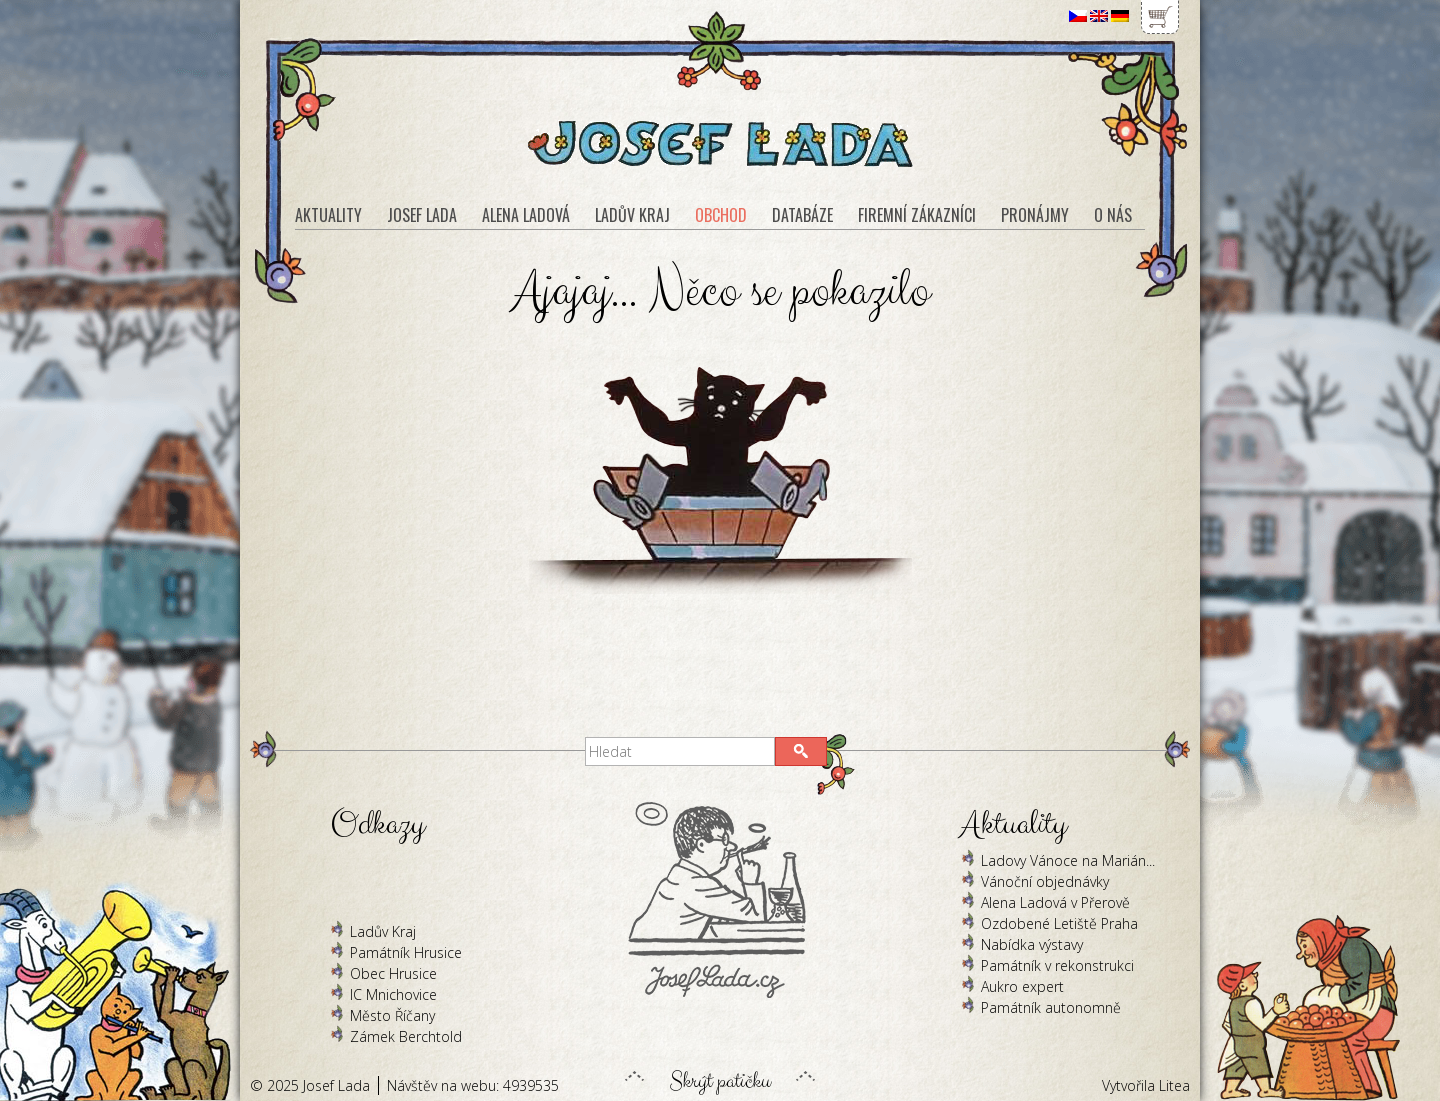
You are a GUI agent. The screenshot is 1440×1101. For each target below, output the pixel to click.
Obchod (721, 215)
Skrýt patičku (720, 1076)
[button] (801, 751)
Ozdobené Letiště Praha (1059, 923)
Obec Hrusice (393, 973)
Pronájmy (1035, 215)
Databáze (802, 215)
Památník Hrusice (406, 952)
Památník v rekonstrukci (1057, 965)
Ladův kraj (632, 215)
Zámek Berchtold (406, 1036)
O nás (1113, 215)
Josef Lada (422, 215)
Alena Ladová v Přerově (1055, 902)
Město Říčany (392, 1015)
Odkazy (377, 824)
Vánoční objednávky (1045, 881)
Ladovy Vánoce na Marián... (1068, 860)
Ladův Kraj (383, 931)
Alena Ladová (526, 215)
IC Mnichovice (393, 994)
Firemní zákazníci (917, 215)
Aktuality (328, 215)
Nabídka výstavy (1032, 944)
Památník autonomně (1051, 1007)
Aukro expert (1022, 986)
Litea (1174, 1085)
